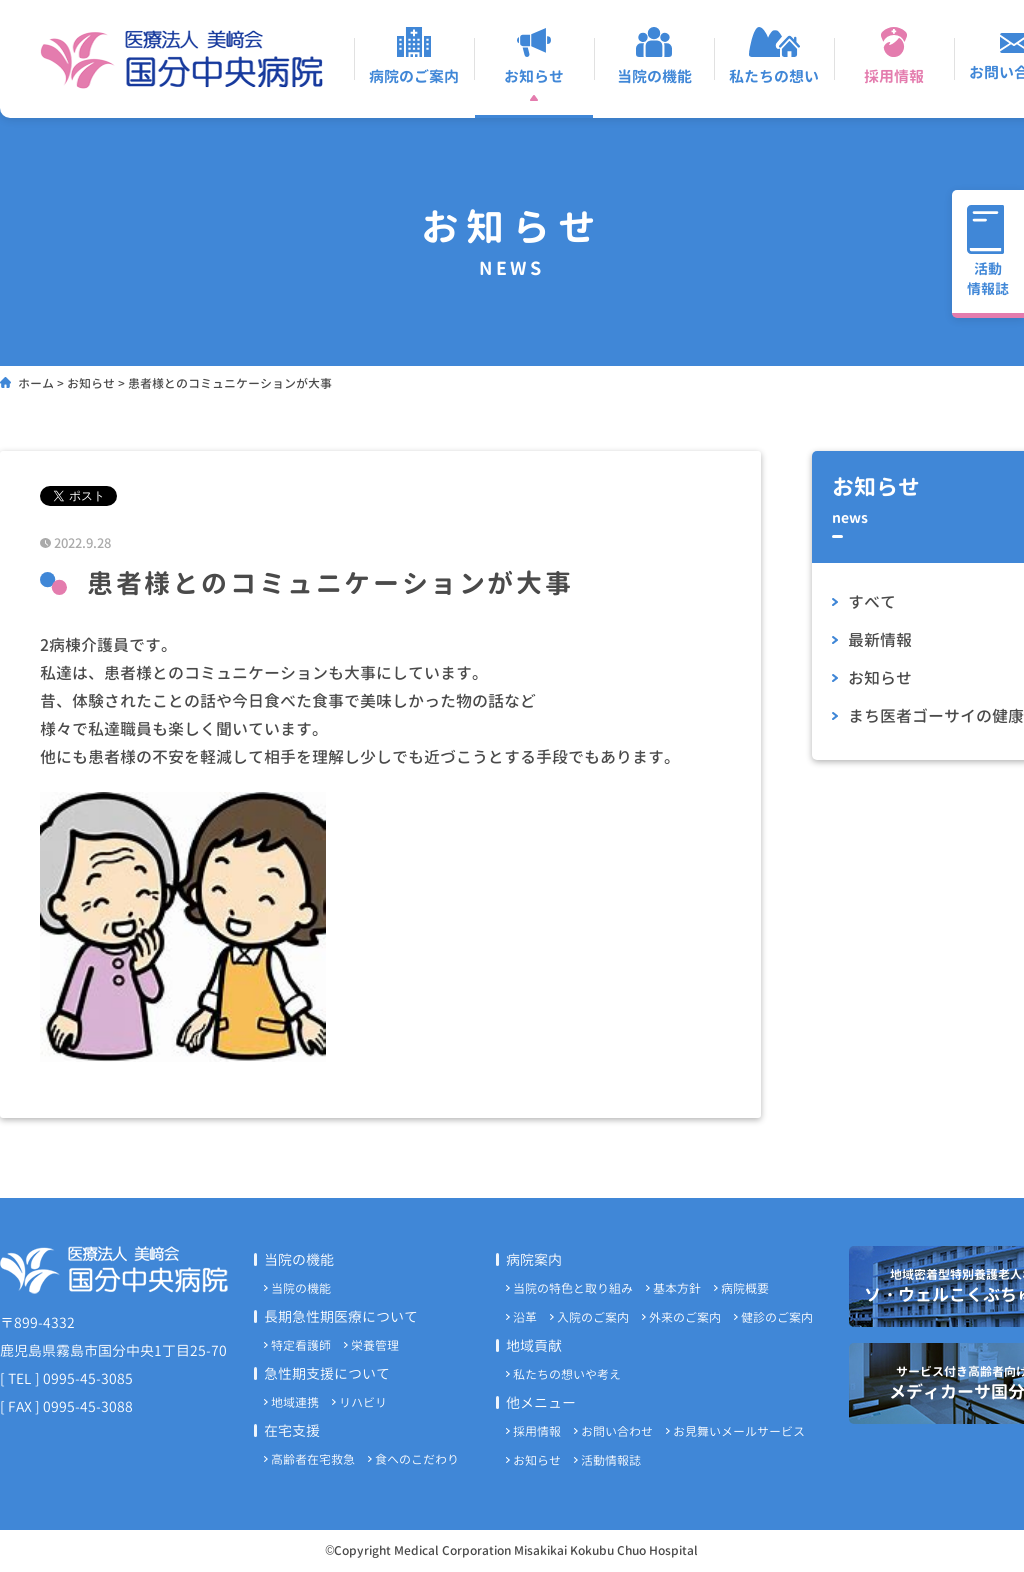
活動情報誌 (611, 1460)
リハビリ (363, 1402)
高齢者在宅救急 (313, 1459)
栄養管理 (375, 1345)
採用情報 (537, 1431)
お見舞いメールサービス (739, 1431)
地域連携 (295, 1402)
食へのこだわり (417, 1459)
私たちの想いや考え (567, 1374)
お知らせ (537, 1460)
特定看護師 (301, 1345)
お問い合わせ (617, 1431)
